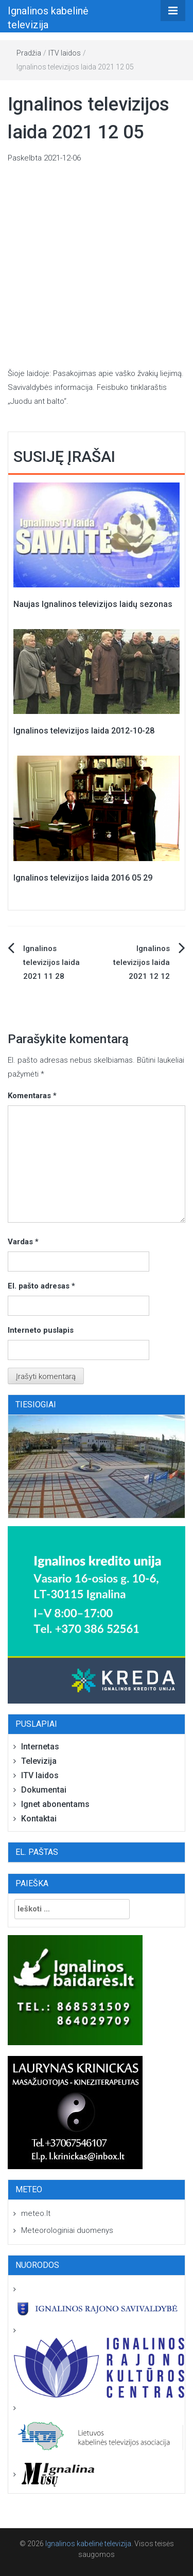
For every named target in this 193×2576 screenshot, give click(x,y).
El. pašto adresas (41, 1286)
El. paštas (36, 1852)
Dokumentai (43, 1790)
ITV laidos (64, 53)
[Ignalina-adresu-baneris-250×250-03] (96, 1614)
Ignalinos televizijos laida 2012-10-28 (83, 731)
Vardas (23, 1241)
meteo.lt (35, 2213)
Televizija (39, 1761)
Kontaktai (39, 1818)
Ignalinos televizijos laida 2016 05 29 (82, 878)
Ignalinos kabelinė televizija (88, 2543)
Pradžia (28, 53)
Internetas (40, 1746)
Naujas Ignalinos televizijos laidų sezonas (92, 604)
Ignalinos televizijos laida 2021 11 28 (51, 962)
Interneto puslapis (41, 1330)
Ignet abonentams (55, 1804)
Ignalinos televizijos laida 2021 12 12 (141, 962)
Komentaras (32, 1095)
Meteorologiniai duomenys (67, 2230)
